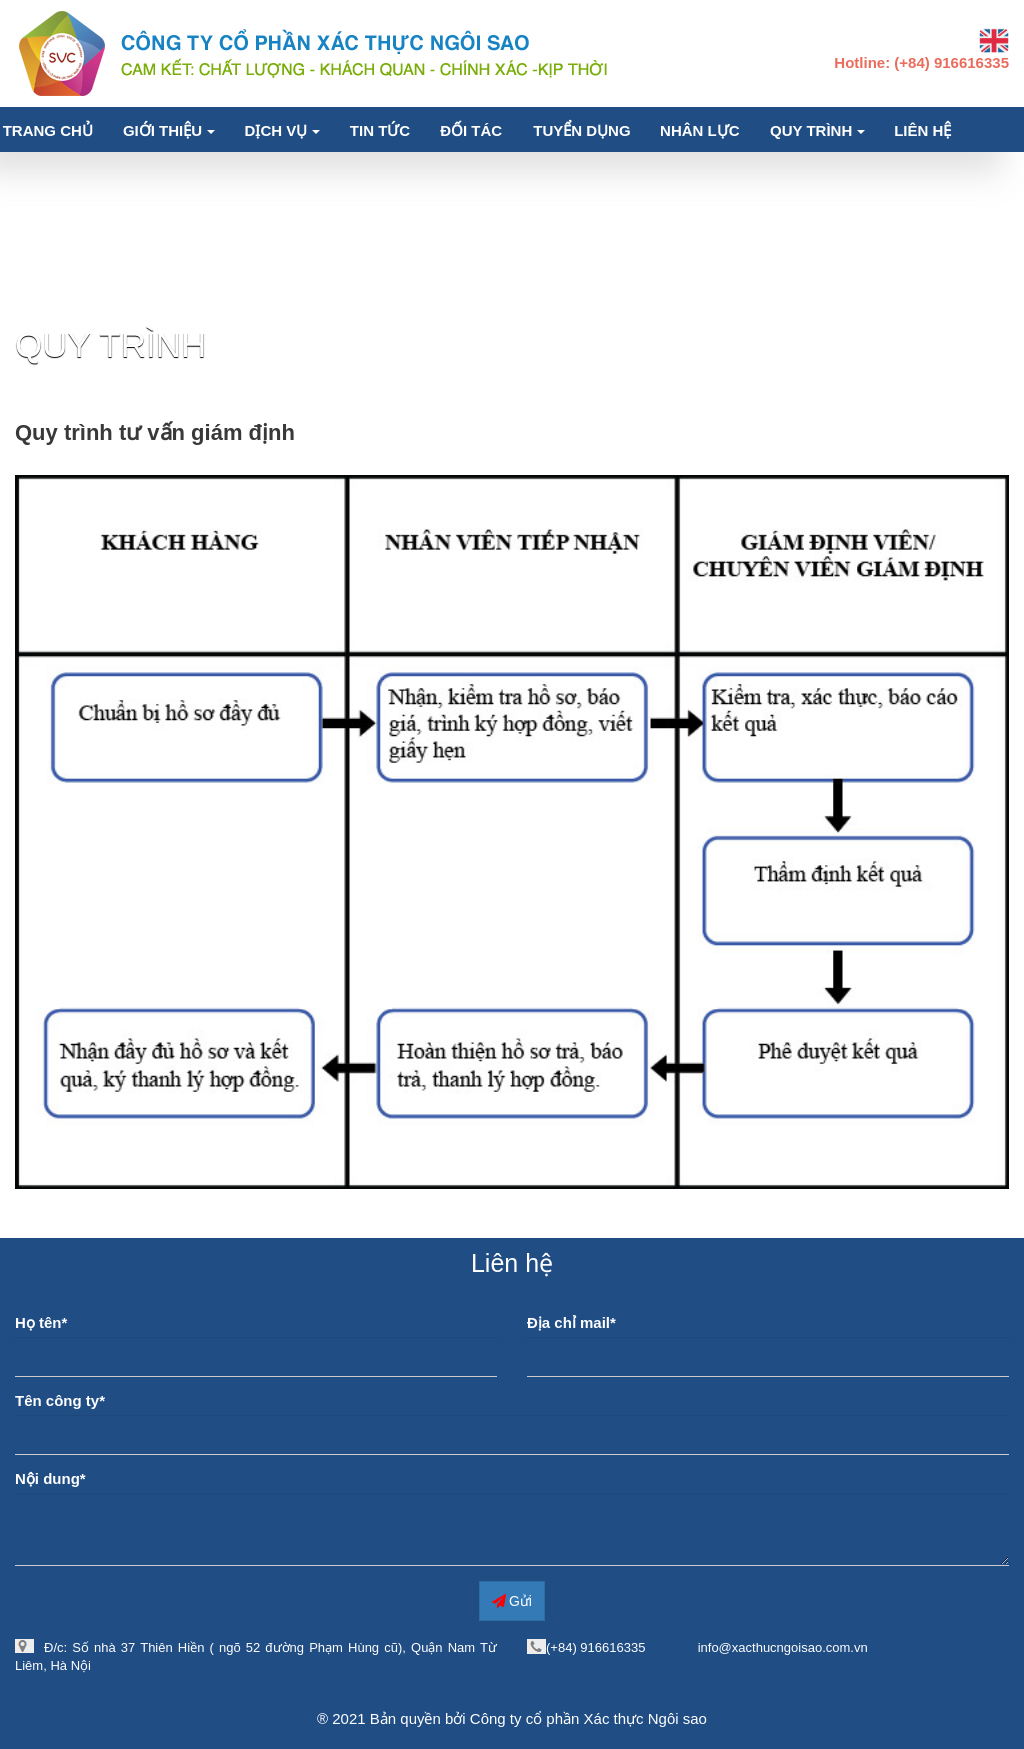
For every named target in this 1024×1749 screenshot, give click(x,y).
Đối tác (471, 130)
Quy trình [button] (817, 130)
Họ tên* (41, 1322)
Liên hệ (922, 130)
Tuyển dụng (581, 130)
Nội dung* (50, 1478)
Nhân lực (700, 130)
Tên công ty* (60, 1400)
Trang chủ (48, 130)
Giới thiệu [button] (169, 130)
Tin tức (380, 130)
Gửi (512, 1600)
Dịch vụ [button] (283, 130)
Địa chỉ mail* (571, 1322)
